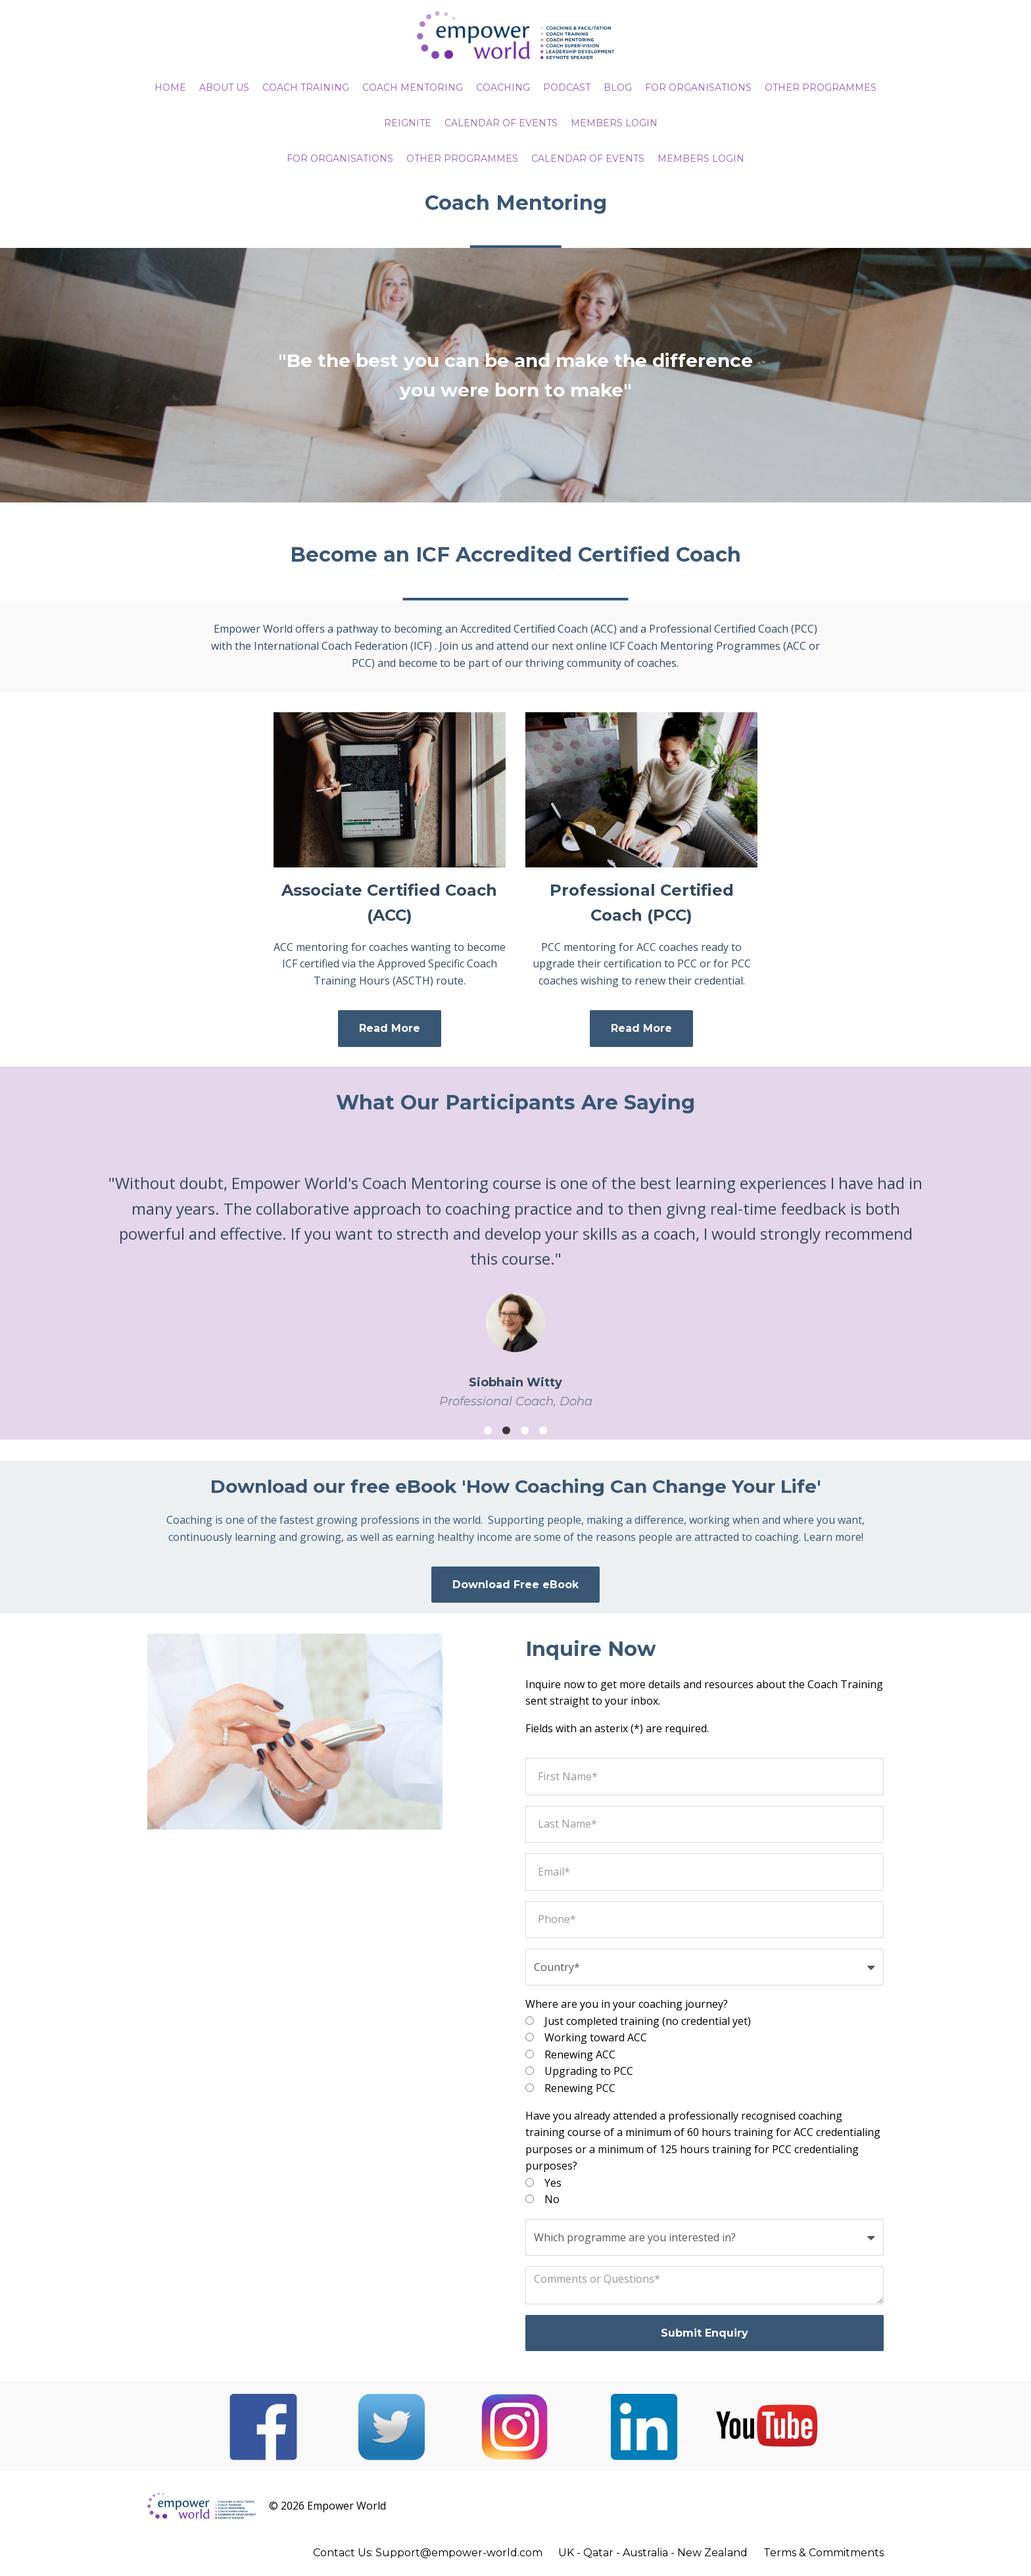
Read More (389, 1028)
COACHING (503, 87)
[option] (515, 1280)
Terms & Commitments (823, 2552)
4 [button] (543, 1430)
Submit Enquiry (704, 2333)
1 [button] (488, 1430)
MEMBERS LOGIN (614, 123)
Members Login (701, 158)
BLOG (618, 87)
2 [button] (506, 1430)
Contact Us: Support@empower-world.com (427, 2552)
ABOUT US (224, 87)
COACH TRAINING (305, 87)
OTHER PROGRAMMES (820, 87)
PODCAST (566, 87)
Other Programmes (462, 158)
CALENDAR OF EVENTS (501, 123)
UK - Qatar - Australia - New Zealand (653, 2552)
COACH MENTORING (412, 87)
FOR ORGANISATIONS (698, 87)
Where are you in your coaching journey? (626, 2004)
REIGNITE (407, 123)
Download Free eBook (515, 1584)
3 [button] (525, 1430)
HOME (170, 87)
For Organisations (340, 158)
